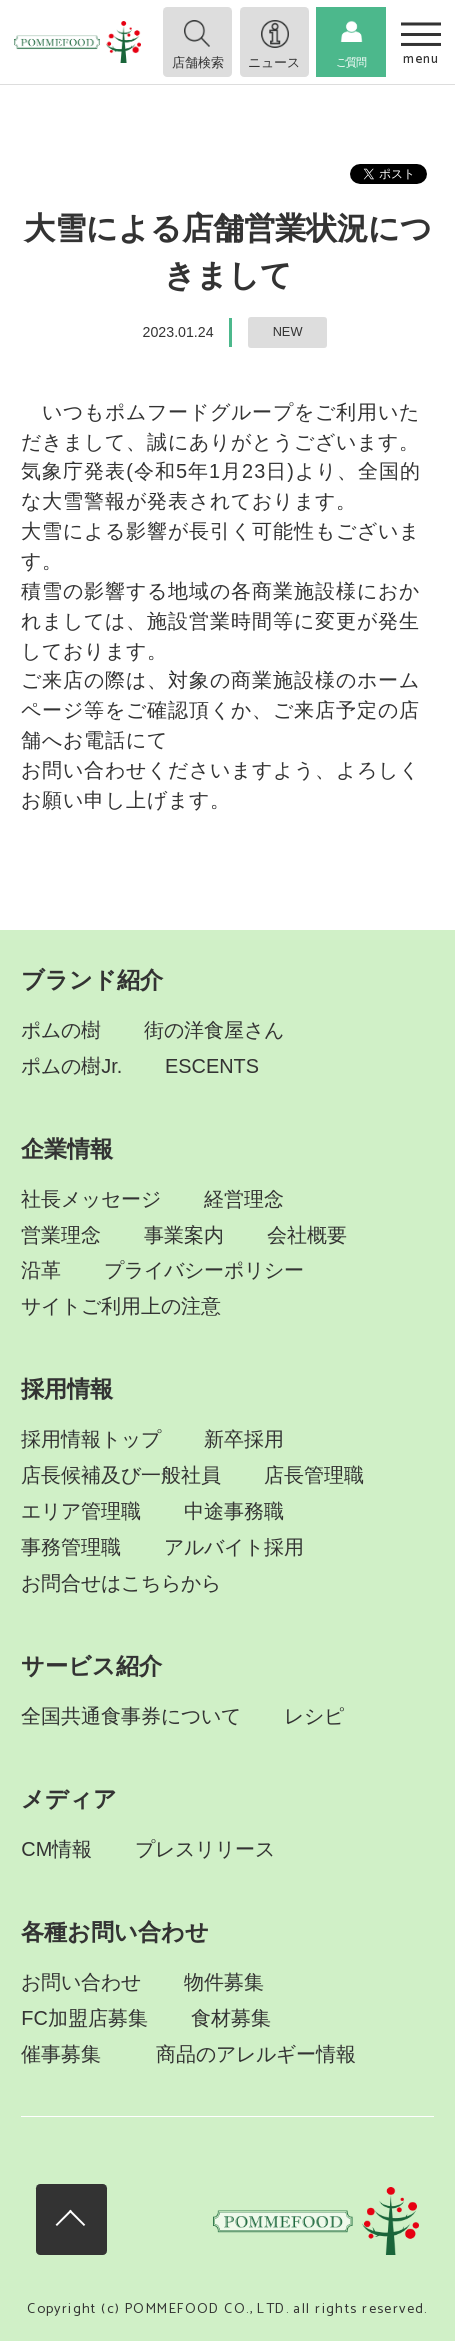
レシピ (314, 1716)
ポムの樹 (61, 1030)
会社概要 (307, 1235)
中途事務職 (234, 1511)
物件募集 (224, 1982)
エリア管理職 (81, 1511)
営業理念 (61, 1235)
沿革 (41, 1270)
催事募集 (61, 2054)
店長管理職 (314, 1475)
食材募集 (231, 2018)
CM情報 (56, 1849)
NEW (288, 331)
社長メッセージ (91, 1199)
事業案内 (184, 1235)
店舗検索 (198, 62)
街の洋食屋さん (214, 1030)
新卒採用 (244, 1439)
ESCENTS (212, 1066)
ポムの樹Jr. (71, 1066)
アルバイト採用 (234, 1547)
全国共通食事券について (131, 1716)
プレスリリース (205, 1849)
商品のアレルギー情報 (256, 2054)
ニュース (274, 62)
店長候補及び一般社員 (121, 1475)
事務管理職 (71, 1547)
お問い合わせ (81, 1982)
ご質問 (351, 62)
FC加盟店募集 (84, 2018)
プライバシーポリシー (204, 1270)
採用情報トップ (91, 1439)
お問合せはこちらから (121, 1583)
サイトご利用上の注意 (121, 1306)
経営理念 (244, 1199)
